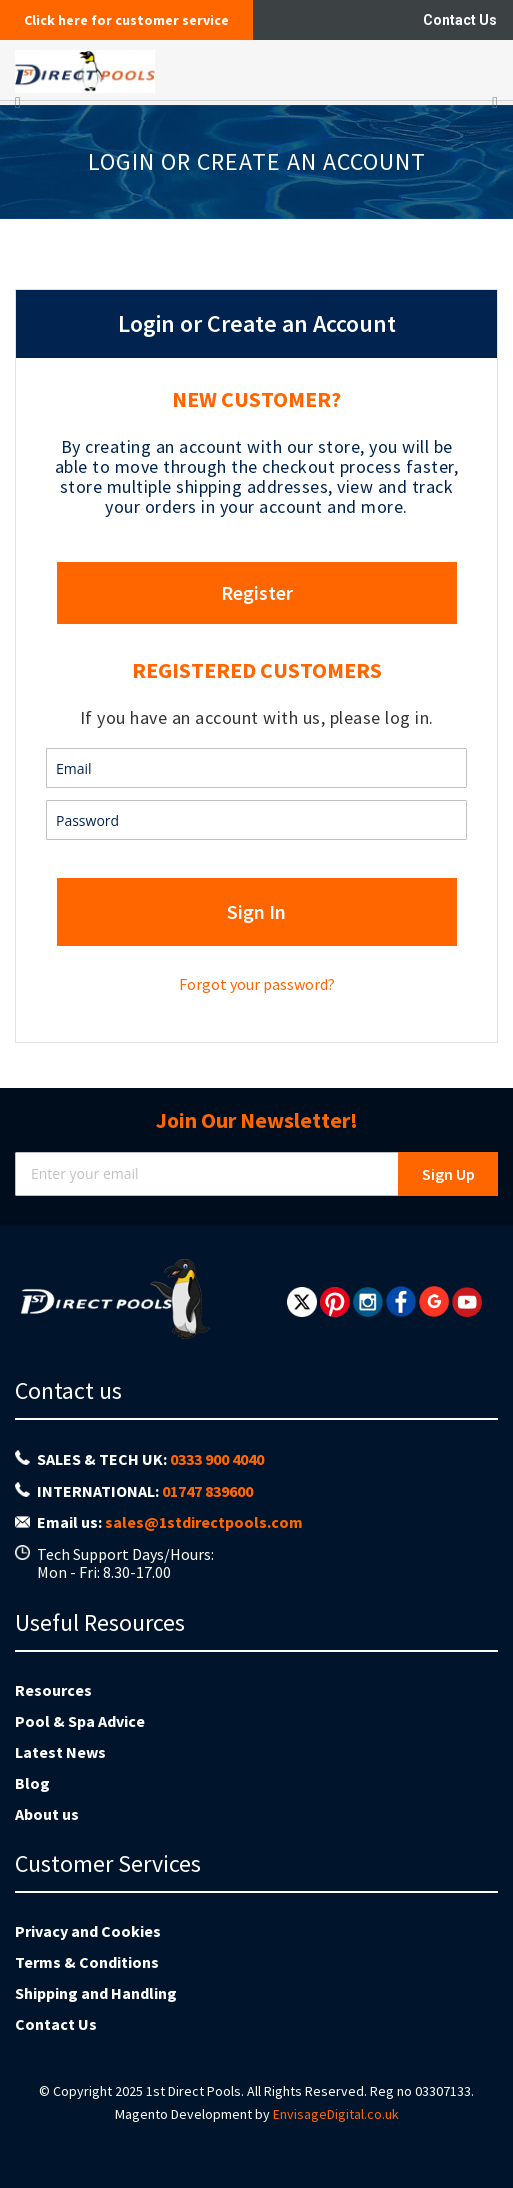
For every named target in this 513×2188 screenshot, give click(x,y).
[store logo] (189, 70)
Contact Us (460, 20)
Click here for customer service (126, 20)
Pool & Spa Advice (80, 1721)
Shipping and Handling (96, 1993)
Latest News (60, 1752)
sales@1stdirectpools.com (204, 1522)
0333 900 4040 (217, 1459)
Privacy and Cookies (88, 1931)
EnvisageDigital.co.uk (336, 2114)
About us (47, 1814)
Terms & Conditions (87, 1962)
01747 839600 (207, 1491)
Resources (53, 1690)
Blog (32, 1783)
